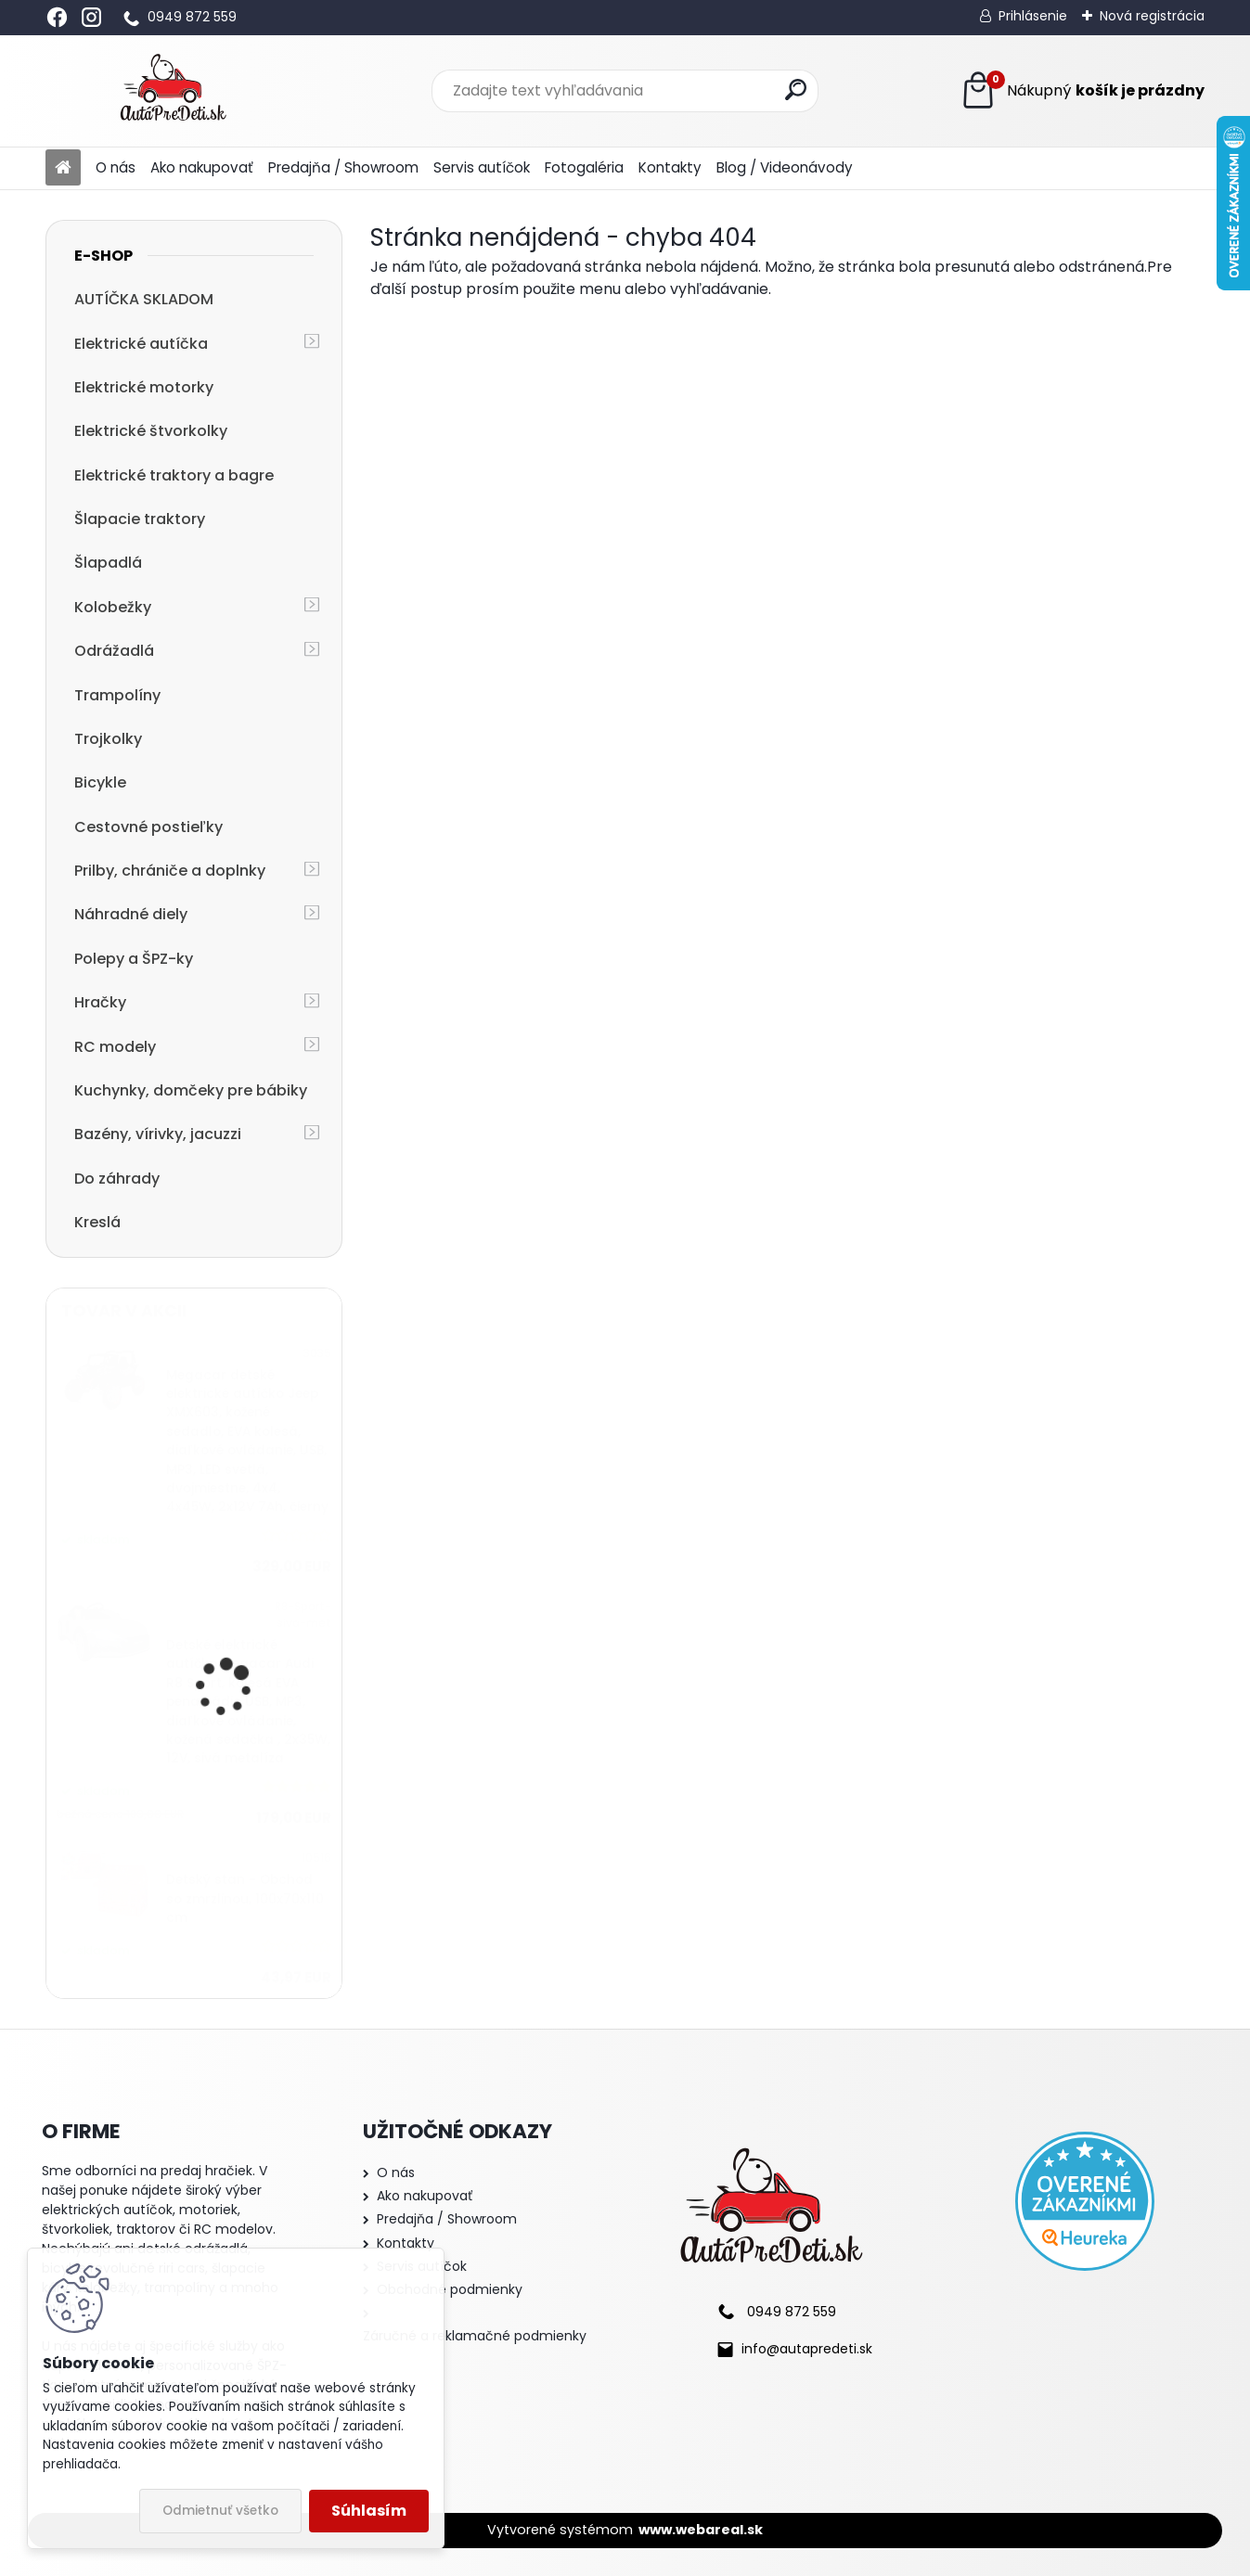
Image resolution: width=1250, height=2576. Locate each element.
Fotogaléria (584, 167)
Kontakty (670, 167)
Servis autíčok (481, 167)
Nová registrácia (1152, 15)
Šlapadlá (108, 562)
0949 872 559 (192, 16)
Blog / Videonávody (784, 167)
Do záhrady (117, 1178)
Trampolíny (117, 695)
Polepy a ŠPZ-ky (133, 958)
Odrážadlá (114, 650)
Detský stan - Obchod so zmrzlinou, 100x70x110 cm (245, 1899)
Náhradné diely (130, 914)
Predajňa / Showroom (343, 167)
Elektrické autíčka (141, 343)
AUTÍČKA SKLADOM (143, 299)
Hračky (100, 1002)
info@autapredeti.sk (806, 2348)
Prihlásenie (1033, 15)
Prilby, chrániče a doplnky (169, 870)
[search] (795, 89)
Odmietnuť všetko (220, 2510)
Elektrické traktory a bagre (174, 475)
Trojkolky (108, 739)
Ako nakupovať (201, 167)
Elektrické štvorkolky (150, 431)
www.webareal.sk (700, 2529)
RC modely (115, 1046)
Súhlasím (368, 2510)
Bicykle (100, 782)
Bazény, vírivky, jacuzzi (157, 1134)
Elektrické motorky (143, 387)
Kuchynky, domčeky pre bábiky (190, 1090)
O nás (115, 167)
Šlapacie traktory (139, 519)
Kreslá (97, 1222)
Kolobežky (112, 607)
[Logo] (173, 91)
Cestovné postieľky (148, 827)
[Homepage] (63, 168)
